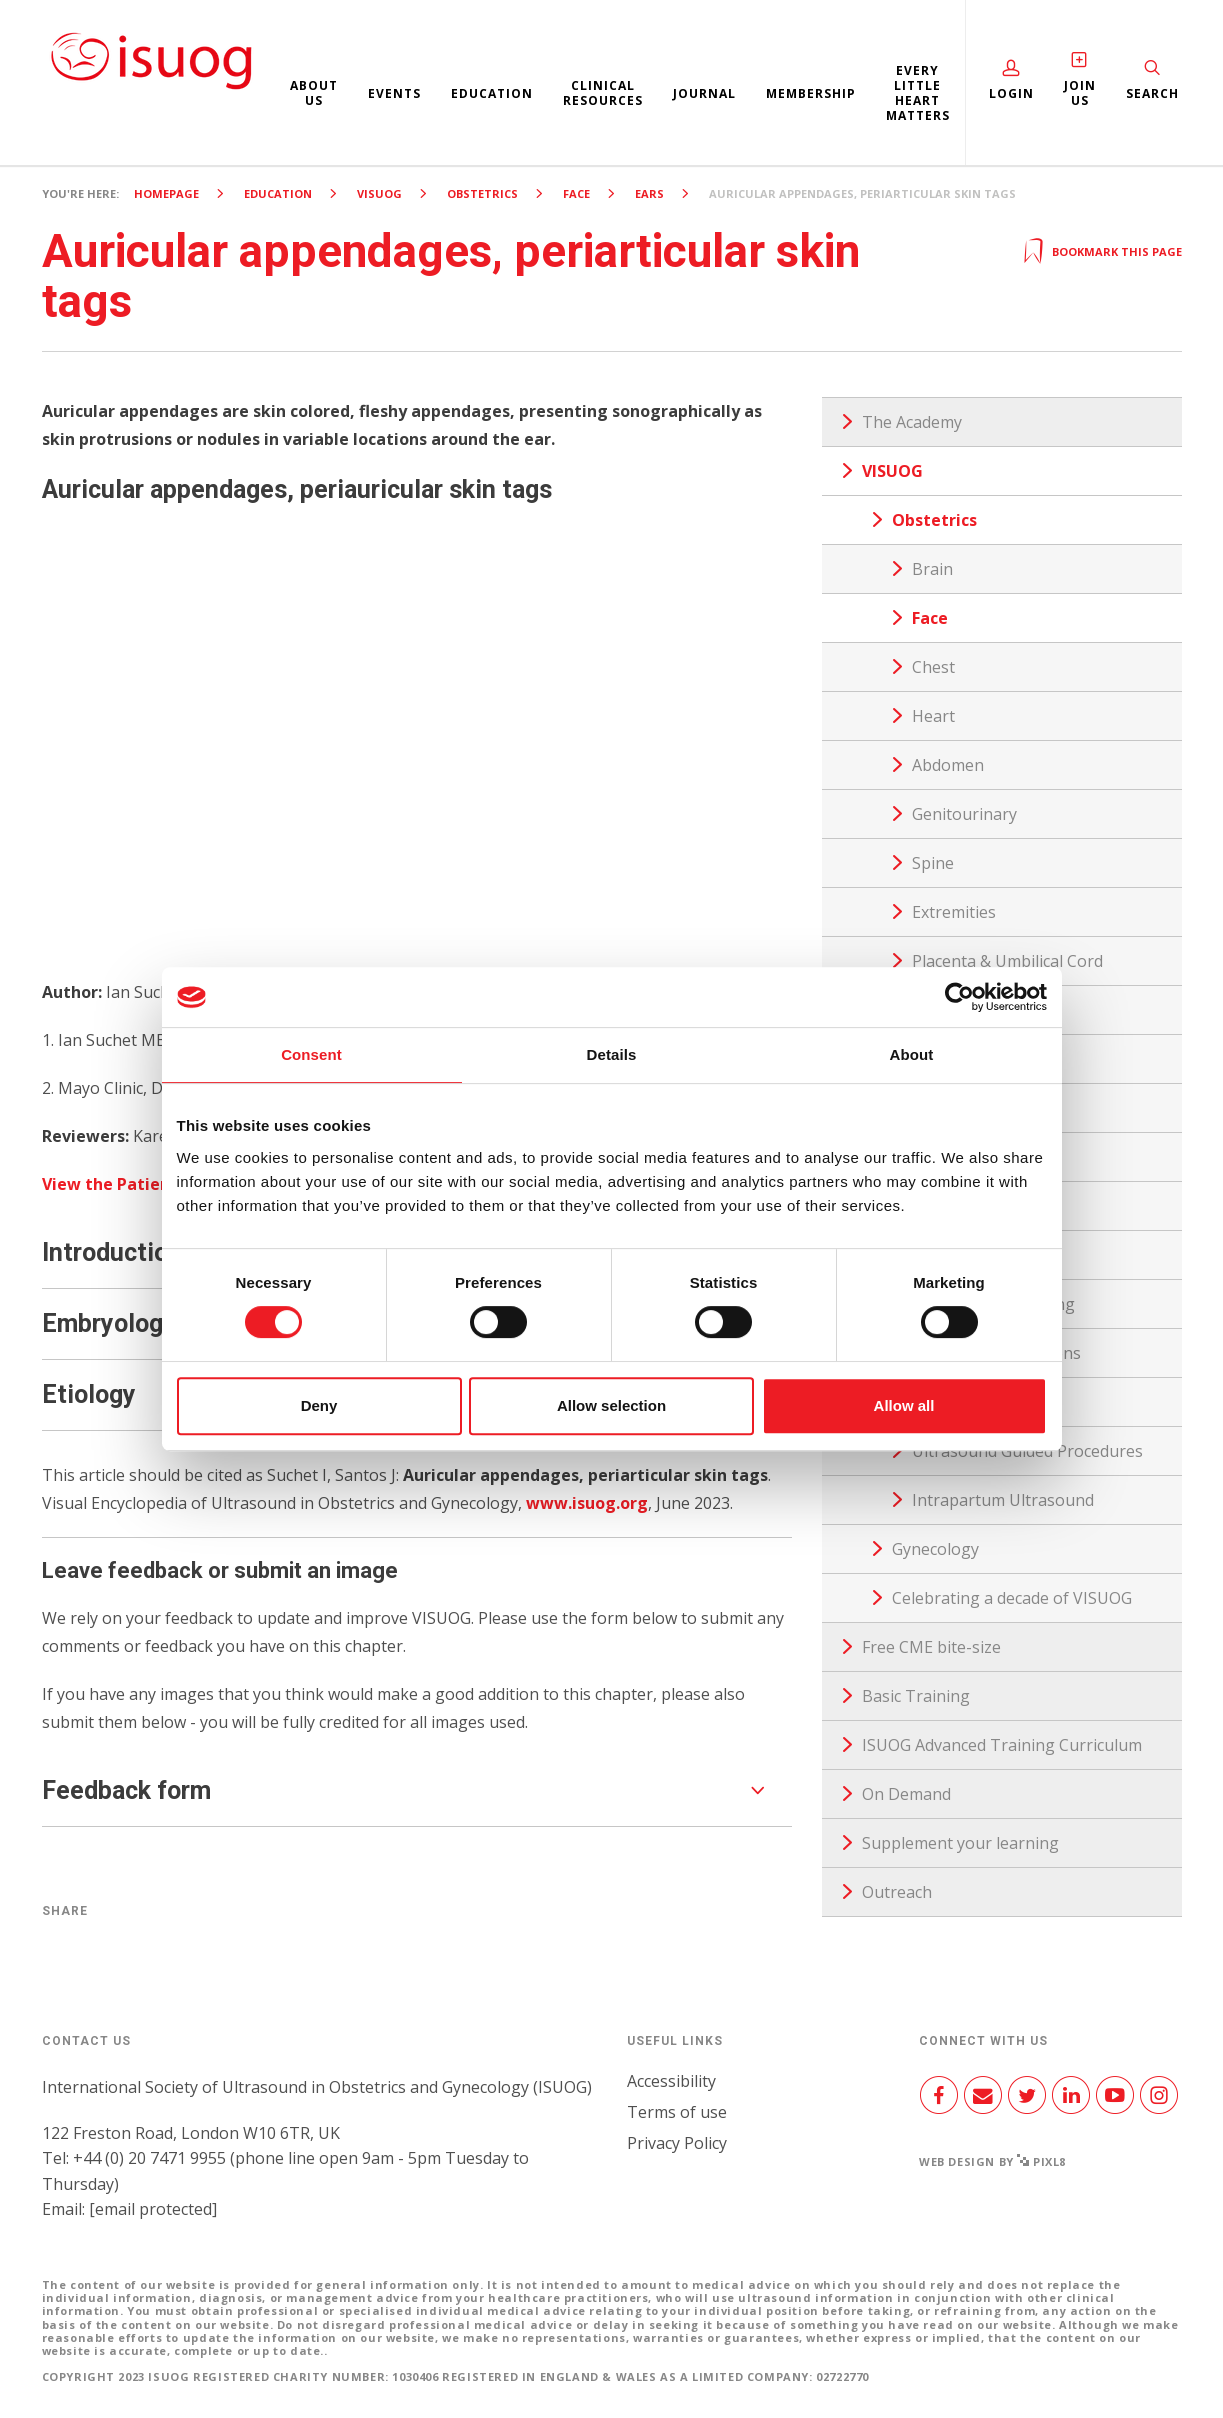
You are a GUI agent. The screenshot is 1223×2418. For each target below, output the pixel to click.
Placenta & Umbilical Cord (1007, 961)
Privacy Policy (677, 2143)
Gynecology (935, 1549)
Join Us (1080, 93)
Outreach (897, 1892)
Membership (811, 93)
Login (1011, 93)
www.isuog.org (587, 1503)
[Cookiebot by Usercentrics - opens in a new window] (959, 997)
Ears (649, 193)
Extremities (954, 912)
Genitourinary (964, 814)
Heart (933, 716)
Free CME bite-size (931, 1647)
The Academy (912, 422)
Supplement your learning (960, 1843)
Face (576, 193)
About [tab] (912, 1054)
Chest (933, 667)
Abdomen (948, 765)
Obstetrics (482, 193)
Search (1152, 93)
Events (394, 93)
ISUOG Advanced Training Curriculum (1002, 1745)
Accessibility (671, 2081)
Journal (704, 93)
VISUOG (379, 193)
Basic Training (916, 1696)
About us (314, 93)
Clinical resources (603, 93)
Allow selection (611, 1405)
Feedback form (126, 1790)
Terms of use (677, 2112)
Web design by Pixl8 (992, 2161)
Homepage (166, 193)
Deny (319, 1405)
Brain (932, 569)
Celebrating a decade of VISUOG (1012, 1598)
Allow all (904, 1405)
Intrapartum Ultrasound (1003, 1500)
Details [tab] (612, 1054)
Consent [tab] (311, 1054)
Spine (933, 863)
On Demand (906, 1794)
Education (492, 93)
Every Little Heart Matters (918, 93)
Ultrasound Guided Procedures (1027, 1451)
